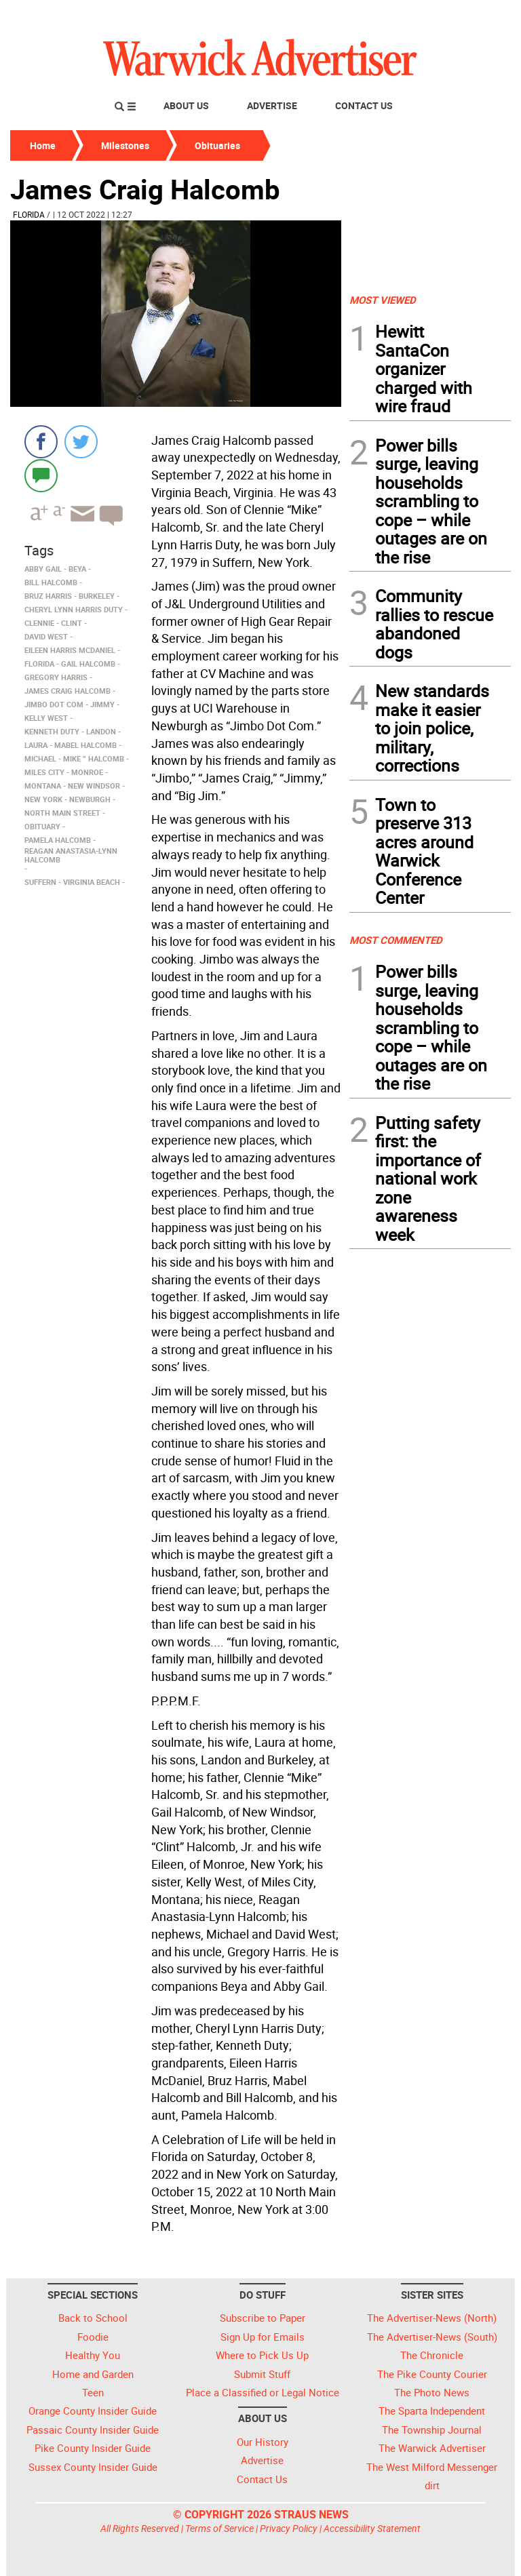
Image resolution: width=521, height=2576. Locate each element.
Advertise (272, 105)
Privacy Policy (288, 2528)
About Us (186, 105)
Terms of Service (219, 2528)
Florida (29, 214)
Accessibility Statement (372, 2528)
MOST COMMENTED (395, 940)
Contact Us (364, 105)
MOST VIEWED (382, 299)
